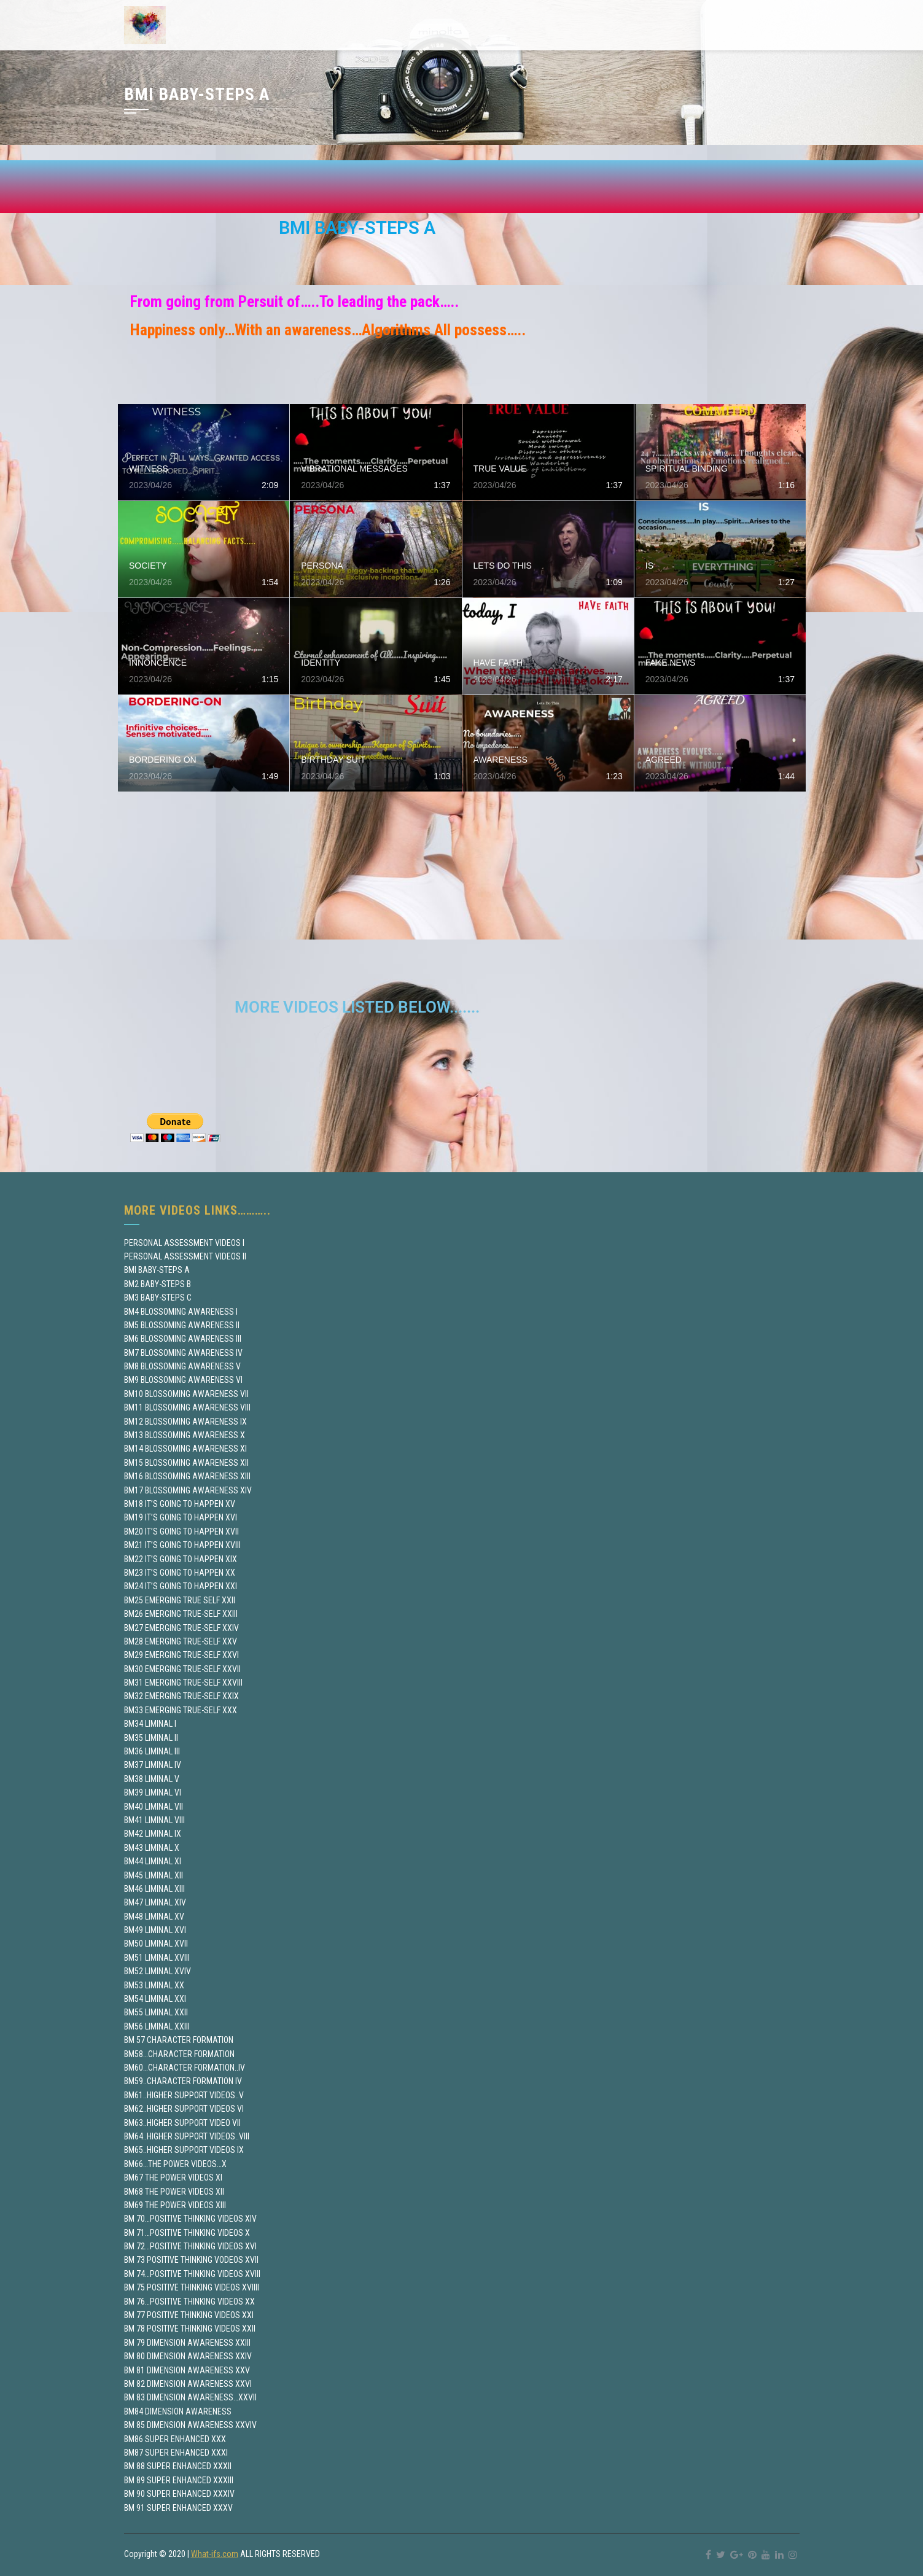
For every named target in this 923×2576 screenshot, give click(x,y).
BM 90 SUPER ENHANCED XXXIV (179, 2494)
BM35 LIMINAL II (151, 1738)
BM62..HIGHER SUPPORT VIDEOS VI (184, 2109)
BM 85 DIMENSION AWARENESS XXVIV (190, 2425)
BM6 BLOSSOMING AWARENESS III (182, 1339)
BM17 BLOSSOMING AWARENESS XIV (188, 1490)
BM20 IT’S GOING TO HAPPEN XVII (181, 1531)
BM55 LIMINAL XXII (156, 2012)
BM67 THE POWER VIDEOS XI (173, 2177)
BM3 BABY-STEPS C (158, 1297)
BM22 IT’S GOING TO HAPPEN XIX (180, 1559)
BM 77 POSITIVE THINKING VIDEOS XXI (189, 2315)
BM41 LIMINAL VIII (154, 1820)
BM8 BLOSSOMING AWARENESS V (182, 1366)
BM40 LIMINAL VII (153, 1806)
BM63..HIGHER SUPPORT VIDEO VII (182, 2123)
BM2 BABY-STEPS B (157, 1284)
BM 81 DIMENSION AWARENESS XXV (187, 2370)
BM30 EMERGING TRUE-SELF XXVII (182, 1669)
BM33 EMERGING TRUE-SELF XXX (180, 1710)
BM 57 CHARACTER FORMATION (178, 2040)
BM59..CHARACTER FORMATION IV (183, 2081)
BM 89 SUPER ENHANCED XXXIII (178, 2480)
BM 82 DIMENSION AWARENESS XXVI (188, 2384)
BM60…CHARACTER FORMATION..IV (184, 2067)
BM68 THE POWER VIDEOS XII (174, 2192)
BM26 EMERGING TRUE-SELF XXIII (181, 1614)
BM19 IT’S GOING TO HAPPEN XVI (180, 1517)
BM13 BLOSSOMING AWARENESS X (184, 1435)
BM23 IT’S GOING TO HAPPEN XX (179, 1573)
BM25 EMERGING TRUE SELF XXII (179, 1600)
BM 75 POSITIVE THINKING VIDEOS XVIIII (191, 2287)
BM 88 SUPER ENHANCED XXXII (178, 2466)
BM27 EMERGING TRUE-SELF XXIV (181, 1628)
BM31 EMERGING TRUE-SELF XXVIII (183, 1682)
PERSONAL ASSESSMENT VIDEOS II (185, 1256)
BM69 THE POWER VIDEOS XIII (175, 2205)
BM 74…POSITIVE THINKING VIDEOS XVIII (192, 2274)
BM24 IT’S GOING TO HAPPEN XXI (180, 1586)
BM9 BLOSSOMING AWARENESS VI (183, 1380)
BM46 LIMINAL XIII (154, 1889)
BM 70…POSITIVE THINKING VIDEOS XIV (190, 2219)
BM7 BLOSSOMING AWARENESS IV (183, 1353)
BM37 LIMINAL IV (152, 1765)
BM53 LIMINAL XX (154, 1985)
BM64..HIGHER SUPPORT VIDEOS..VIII (186, 2136)
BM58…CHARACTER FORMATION (179, 2054)
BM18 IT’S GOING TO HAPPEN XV (179, 1504)
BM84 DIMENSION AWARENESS (178, 2411)
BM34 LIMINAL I (150, 1724)
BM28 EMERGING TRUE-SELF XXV (180, 1641)
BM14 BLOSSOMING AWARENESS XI (185, 1448)
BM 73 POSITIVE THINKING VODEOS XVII (191, 2260)
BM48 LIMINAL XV (154, 1916)
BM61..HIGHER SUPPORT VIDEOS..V (184, 2095)
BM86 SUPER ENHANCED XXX (175, 2439)
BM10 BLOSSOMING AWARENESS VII (186, 1394)
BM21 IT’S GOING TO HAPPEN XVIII (182, 1545)
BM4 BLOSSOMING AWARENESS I (181, 1312)
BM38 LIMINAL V (151, 1779)
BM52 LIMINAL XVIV (157, 1971)
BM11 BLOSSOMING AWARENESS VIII (187, 1407)
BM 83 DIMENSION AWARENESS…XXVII (190, 2397)
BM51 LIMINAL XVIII (157, 1958)
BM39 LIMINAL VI (152, 1792)
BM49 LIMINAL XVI (155, 1930)
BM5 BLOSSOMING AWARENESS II (182, 1325)
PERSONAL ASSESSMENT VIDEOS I (184, 1243)
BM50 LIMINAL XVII (156, 1943)
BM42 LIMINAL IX (152, 1834)
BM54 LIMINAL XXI (155, 1999)
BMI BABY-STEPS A (157, 1270)
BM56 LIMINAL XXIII (157, 2026)
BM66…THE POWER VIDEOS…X (175, 2164)
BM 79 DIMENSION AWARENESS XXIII (187, 2343)
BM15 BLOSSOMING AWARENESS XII (186, 1463)
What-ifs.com (214, 2554)
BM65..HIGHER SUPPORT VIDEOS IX (184, 2150)
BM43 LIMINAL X (151, 1848)
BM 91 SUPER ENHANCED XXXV (178, 2508)
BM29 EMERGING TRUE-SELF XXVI (181, 1655)
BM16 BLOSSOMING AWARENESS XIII (187, 1476)
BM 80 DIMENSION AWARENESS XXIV (188, 2356)
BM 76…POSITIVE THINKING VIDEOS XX (189, 2301)
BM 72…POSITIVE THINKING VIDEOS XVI (190, 2246)
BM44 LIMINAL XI (152, 1861)
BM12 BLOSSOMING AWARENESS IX (185, 1421)
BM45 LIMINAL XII (153, 1875)
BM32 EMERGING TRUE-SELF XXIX (181, 1696)
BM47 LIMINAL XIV (155, 1902)
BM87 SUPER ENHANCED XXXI (176, 2452)
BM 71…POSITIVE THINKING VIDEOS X (187, 2233)
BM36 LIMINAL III (152, 1751)
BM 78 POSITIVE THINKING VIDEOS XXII (189, 2328)
